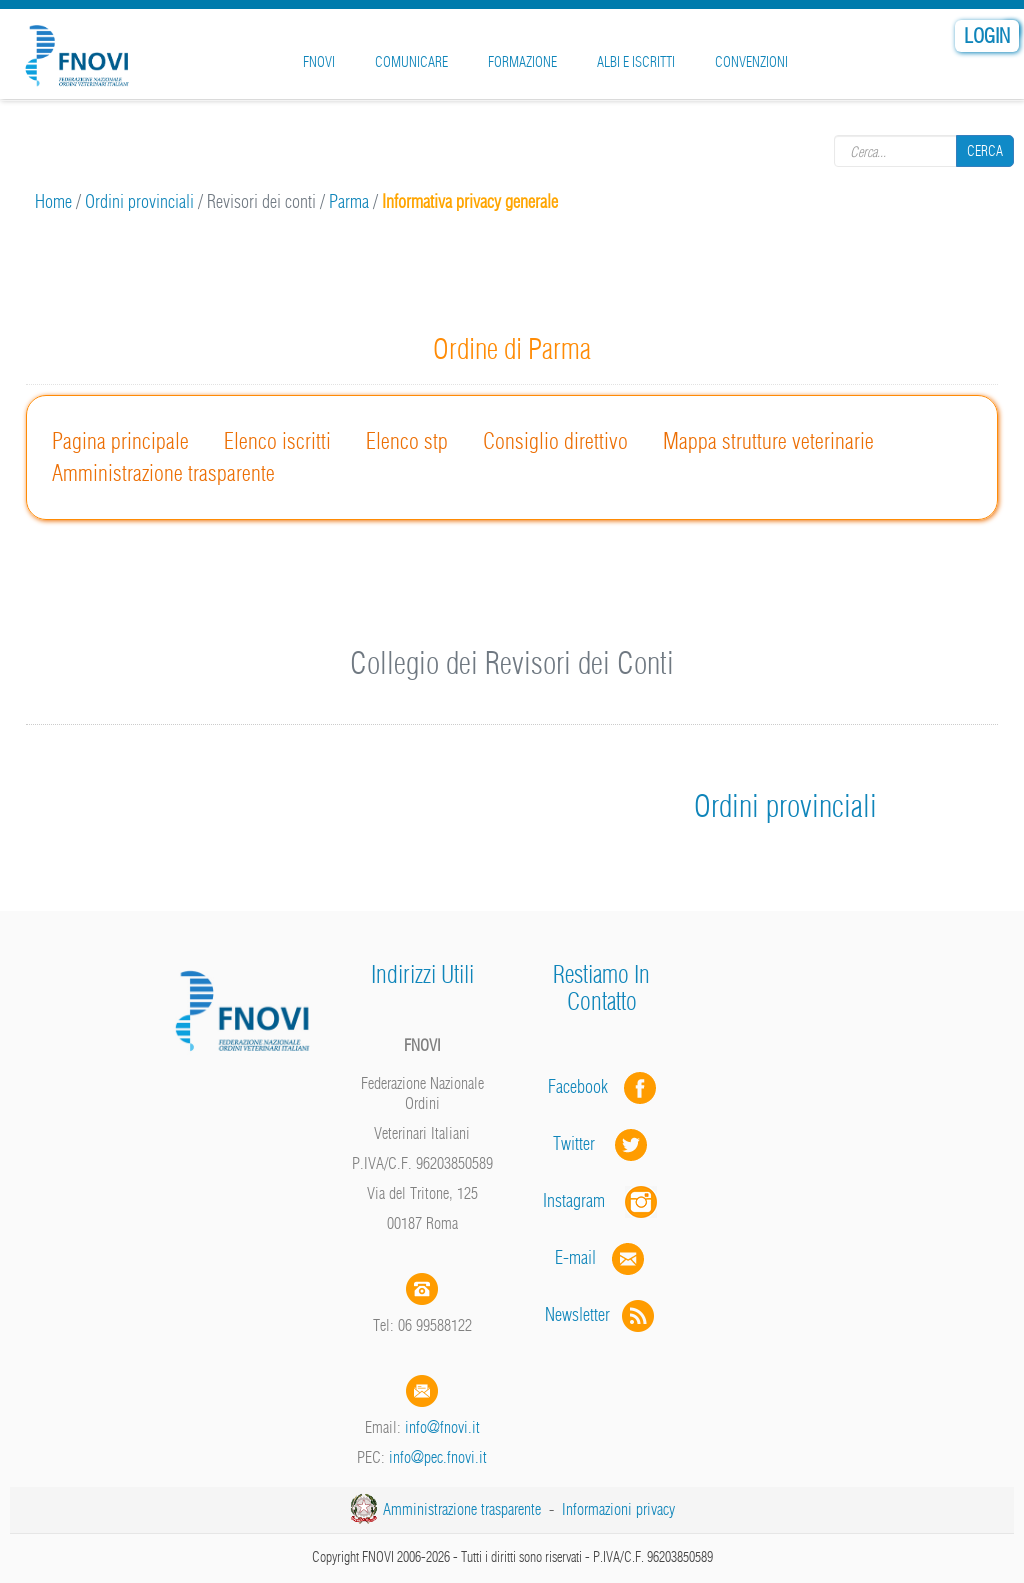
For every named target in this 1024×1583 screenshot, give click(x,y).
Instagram (602, 1200)
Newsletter (601, 1314)
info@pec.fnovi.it (438, 1457)
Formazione (522, 62)
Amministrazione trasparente (163, 473)
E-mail (575, 1257)
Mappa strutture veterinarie (768, 441)
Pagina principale (120, 441)
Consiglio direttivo (555, 441)
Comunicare (411, 62)
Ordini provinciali (139, 201)
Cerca (985, 151)
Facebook (584, 1086)
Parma (349, 201)
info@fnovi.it (442, 1427)
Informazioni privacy (618, 1509)
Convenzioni (751, 62)
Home (53, 201)
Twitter (602, 1143)
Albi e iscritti (636, 62)
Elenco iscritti (277, 441)
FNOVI (319, 62)
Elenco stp (407, 441)
